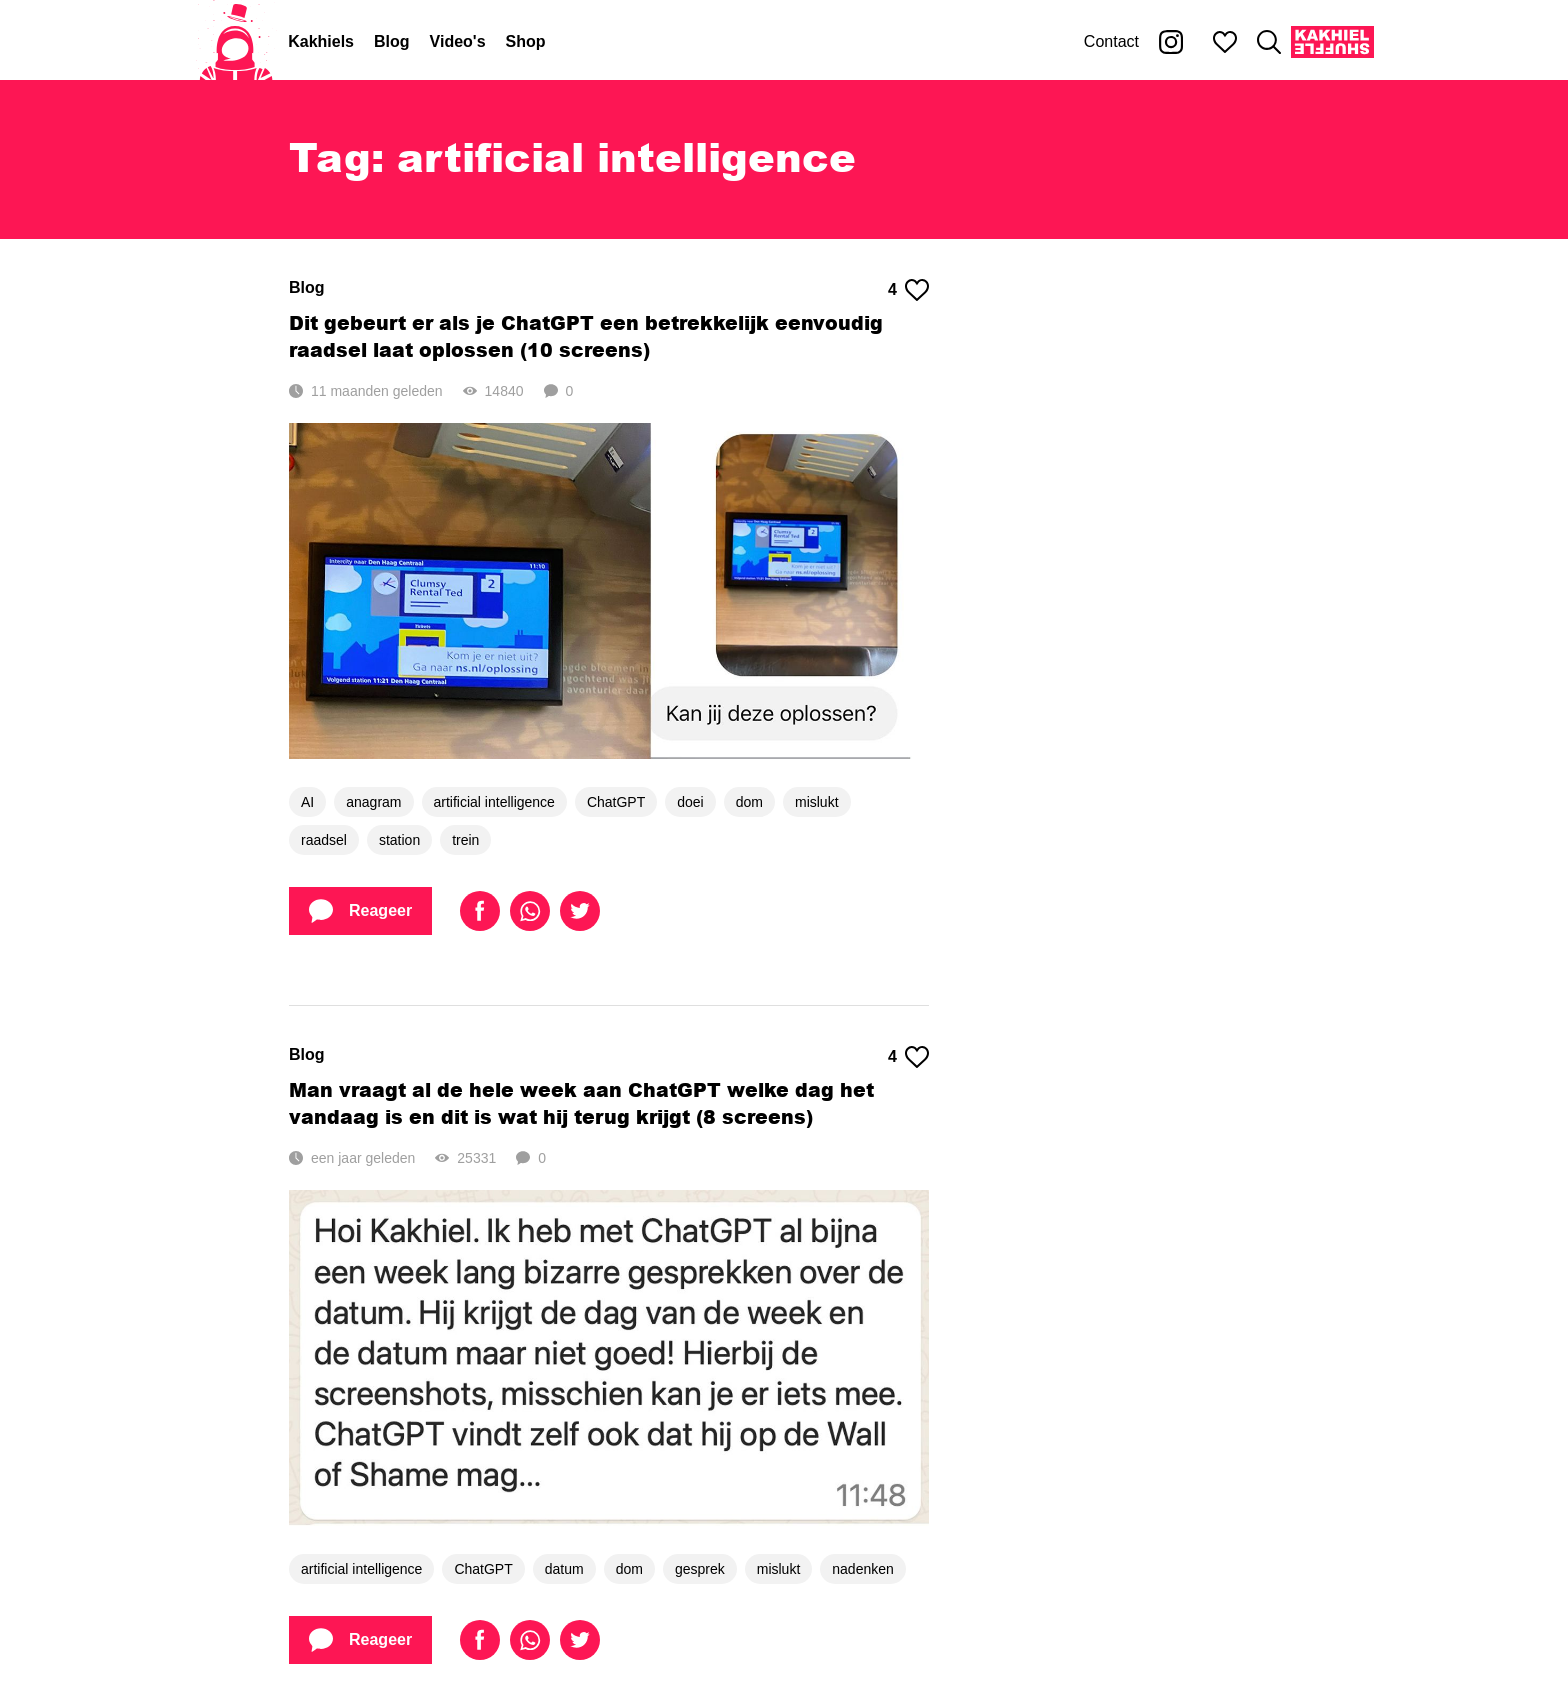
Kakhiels (321, 41)
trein (465, 840)
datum (564, 1569)
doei (690, 802)
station (399, 840)
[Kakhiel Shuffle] (1332, 42)
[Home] (236, 42)
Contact (1111, 41)
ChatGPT (616, 802)
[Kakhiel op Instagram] (1171, 42)
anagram (373, 802)
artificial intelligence (494, 802)
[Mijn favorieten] (1225, 42)
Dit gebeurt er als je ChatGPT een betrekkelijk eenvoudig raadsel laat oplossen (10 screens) (586, 336)
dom (749, 802)
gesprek (700, 1569)
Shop (526, 41)
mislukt (817, 802)
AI (307, 802)
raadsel (324, 840)
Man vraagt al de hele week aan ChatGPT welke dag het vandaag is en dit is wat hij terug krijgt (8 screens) (581, 1103)
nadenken (863, 1569)
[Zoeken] (1269, 42)
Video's (458, 41)
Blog (392, 41)
